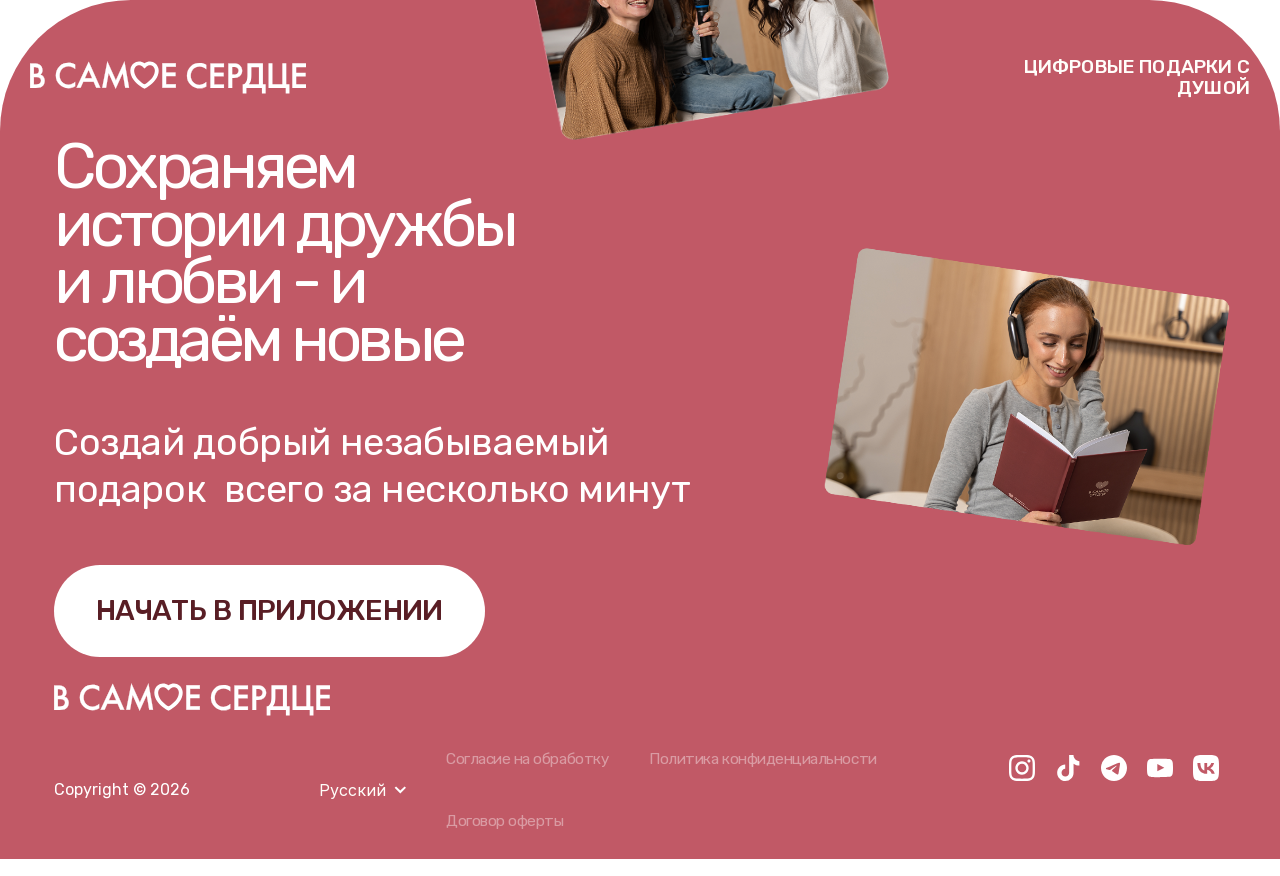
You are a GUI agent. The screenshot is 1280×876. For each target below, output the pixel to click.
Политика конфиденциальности (776, 773)
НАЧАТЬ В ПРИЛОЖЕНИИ (297, 618)
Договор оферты (506, 837)
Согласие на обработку (531, 773)
